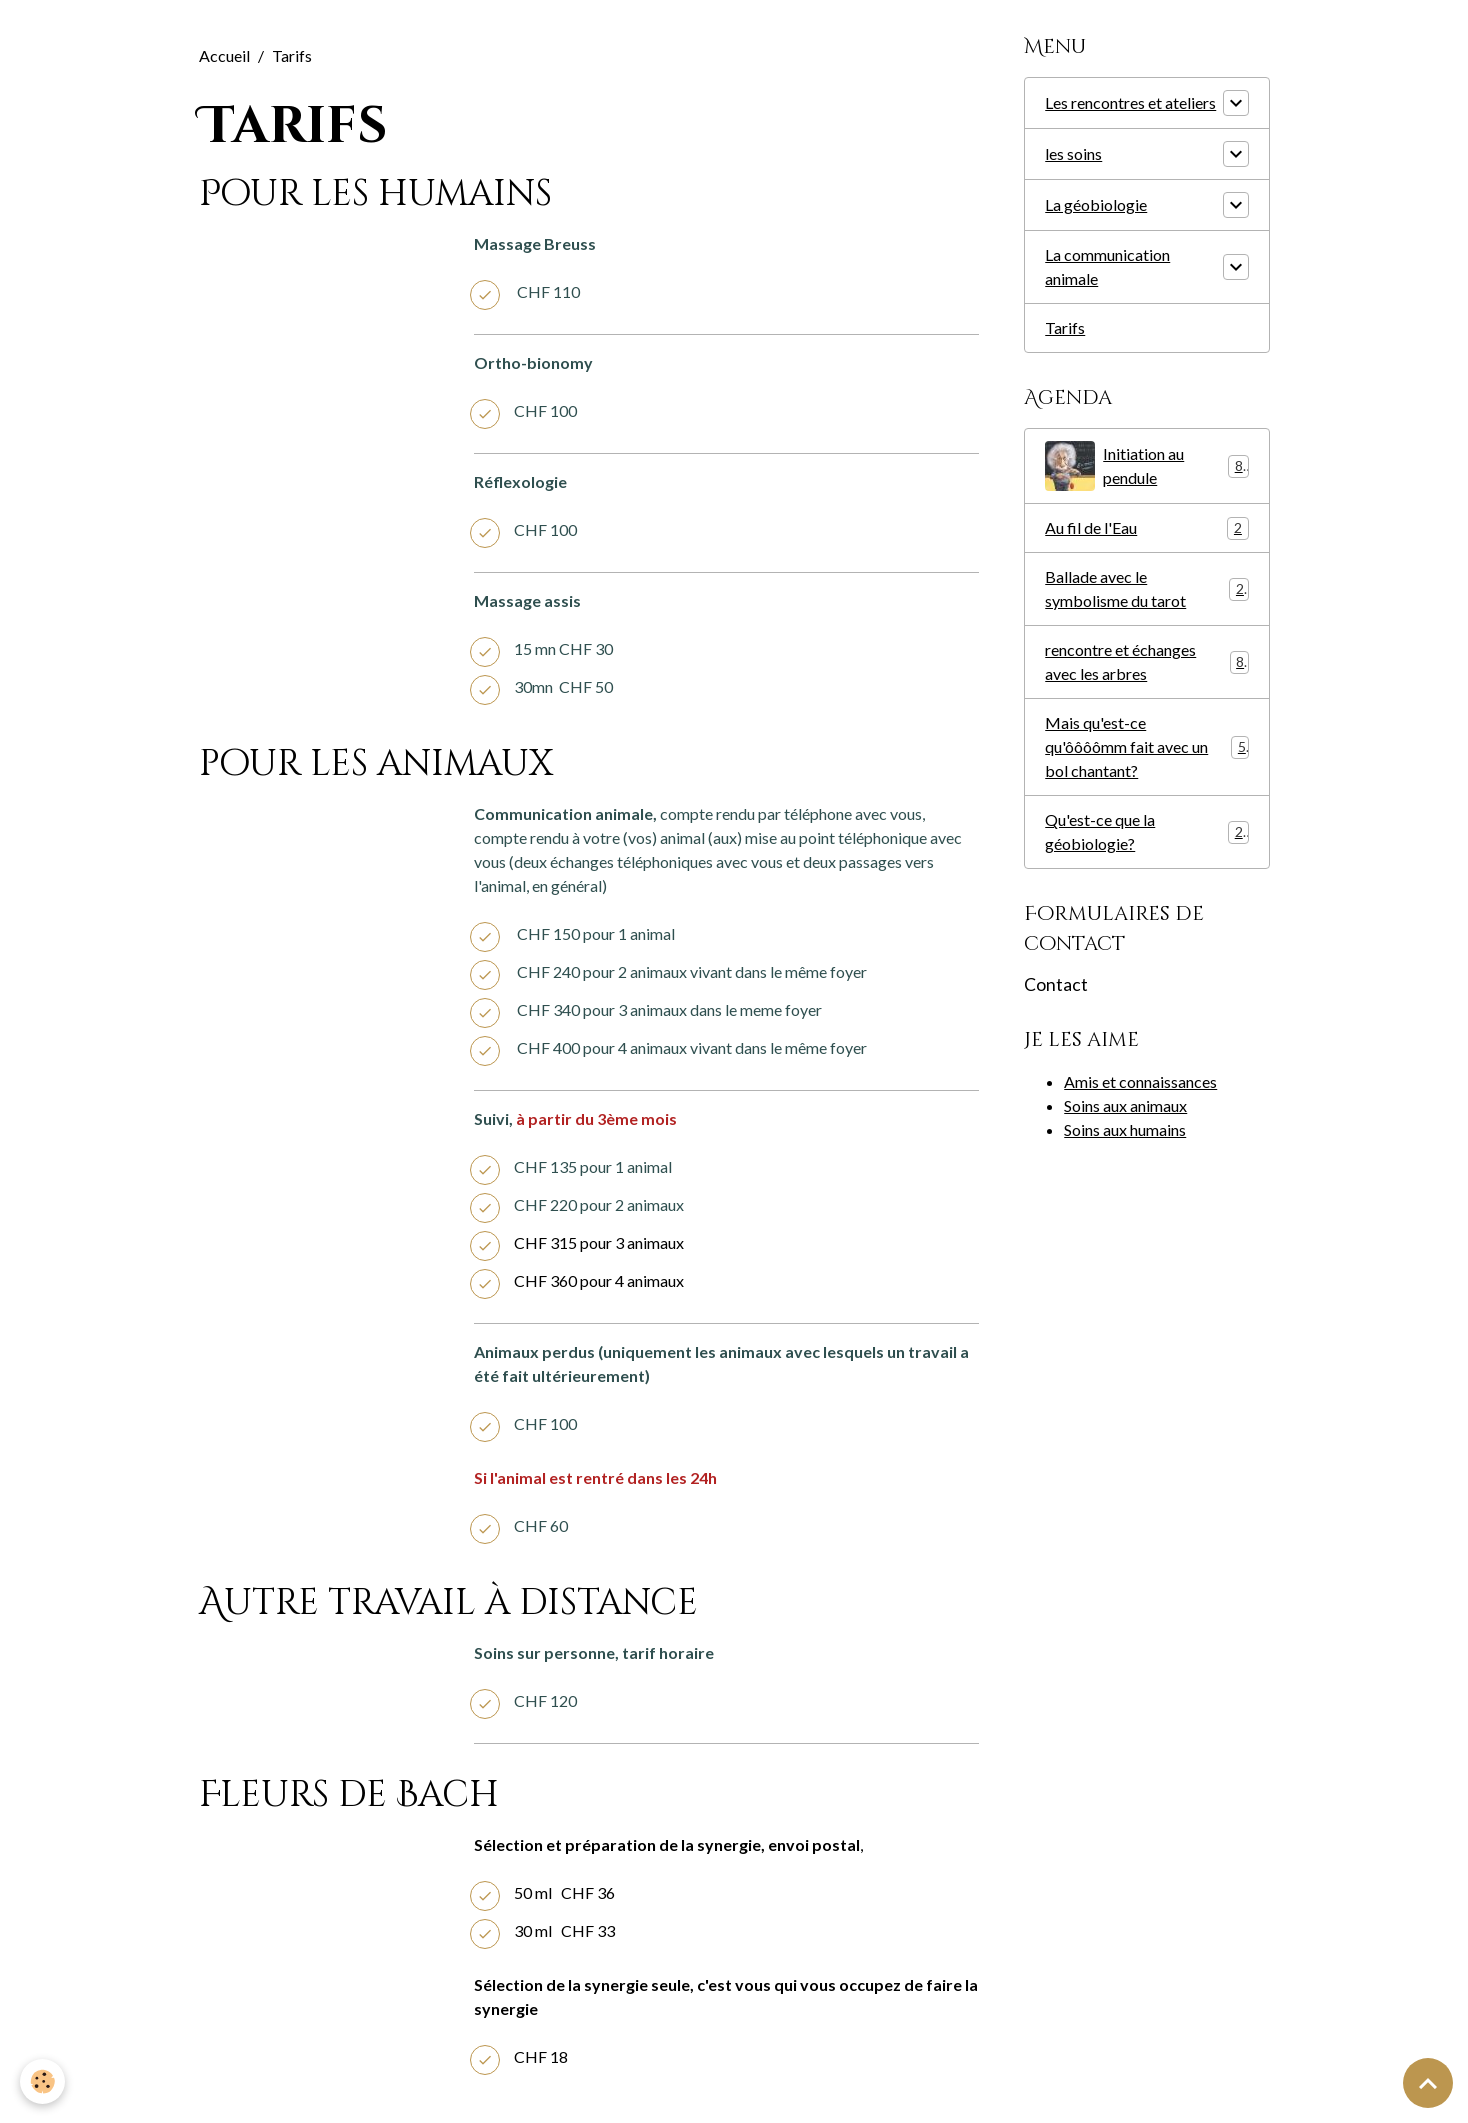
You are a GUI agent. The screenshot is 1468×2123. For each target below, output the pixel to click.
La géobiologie (1096, 204)
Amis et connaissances (1140, 1081)
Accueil (224, 55)
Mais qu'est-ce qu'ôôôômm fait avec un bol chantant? (1146, 746)
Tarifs (1065, 327)
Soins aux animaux (1125, 1105)
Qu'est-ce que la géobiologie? (1146, 831)
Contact (1056, 984)
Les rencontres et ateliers (1130, 102)
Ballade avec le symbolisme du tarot (1146, 588)
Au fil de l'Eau (1146, 528)
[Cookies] (42, 2081)
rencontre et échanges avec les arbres (1146, 661)
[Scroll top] (1428, 2083)
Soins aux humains (1125, 1129)
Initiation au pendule (1146, 466)
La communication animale (1107, 266)
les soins (1073, 153)
